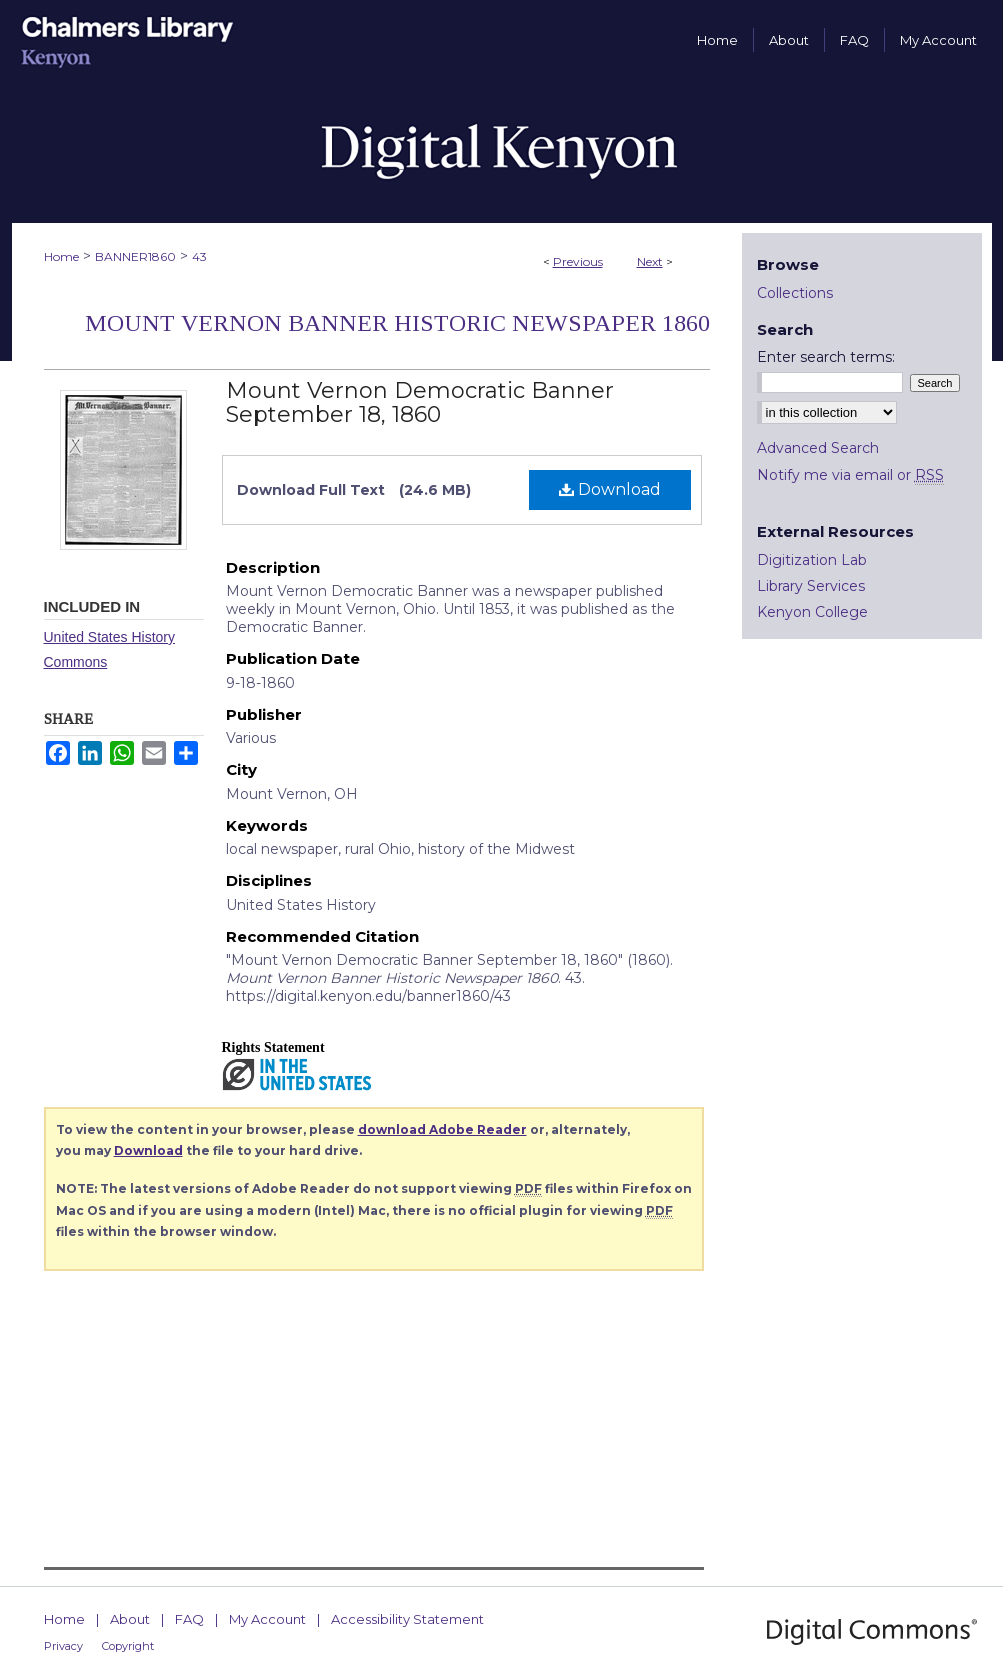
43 (199, 256)
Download (610, 489)
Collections (795, 293)
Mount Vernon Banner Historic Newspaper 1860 (397, 323)
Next (650, 261)
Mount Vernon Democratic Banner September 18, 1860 (420, 402)
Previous (578, 261)
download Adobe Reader (442, 1129)
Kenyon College (812, 612)
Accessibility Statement (407, 1619)
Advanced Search (818, 448)
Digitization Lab (812, 560)
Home (61, 256)
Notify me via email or (850, 475)
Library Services (811, 586)
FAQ (189, 1619)
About (130, 1619)
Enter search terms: (826, 357)
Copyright (128, 1646)
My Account (267, 1619)
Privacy (63, 1646)
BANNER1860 (135, 256)
